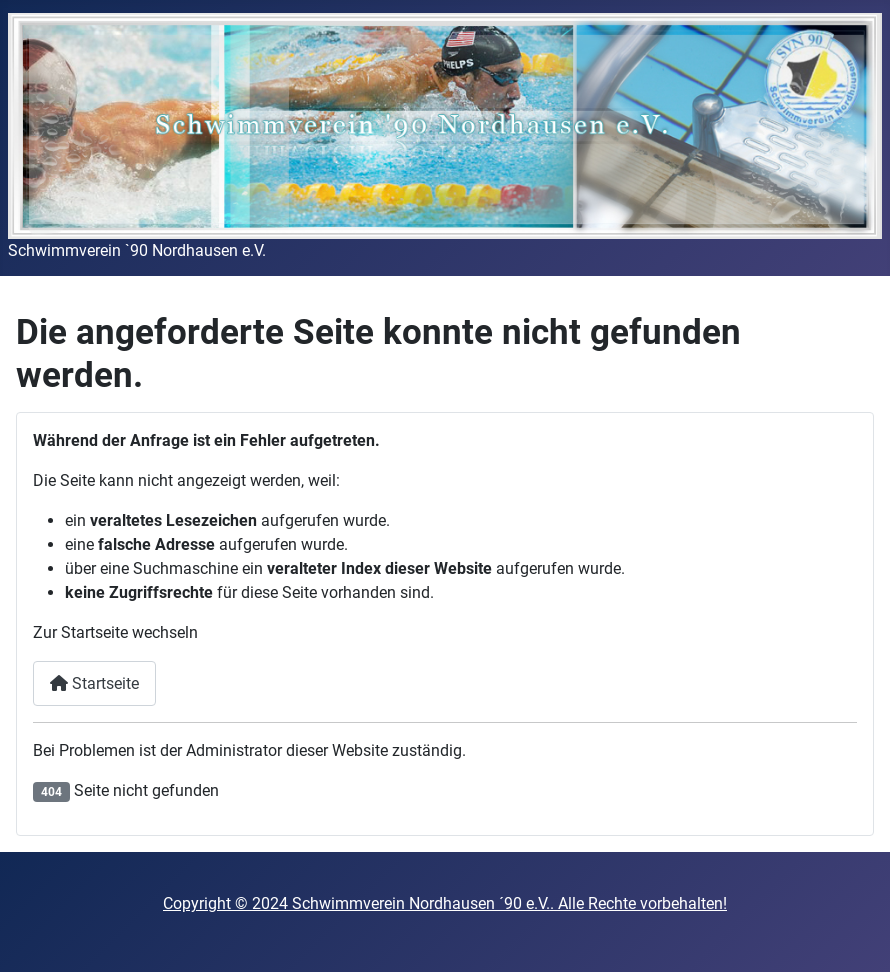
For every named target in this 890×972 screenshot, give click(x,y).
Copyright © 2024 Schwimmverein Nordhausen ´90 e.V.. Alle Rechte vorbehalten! (445, 903)
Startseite (94, 683)
